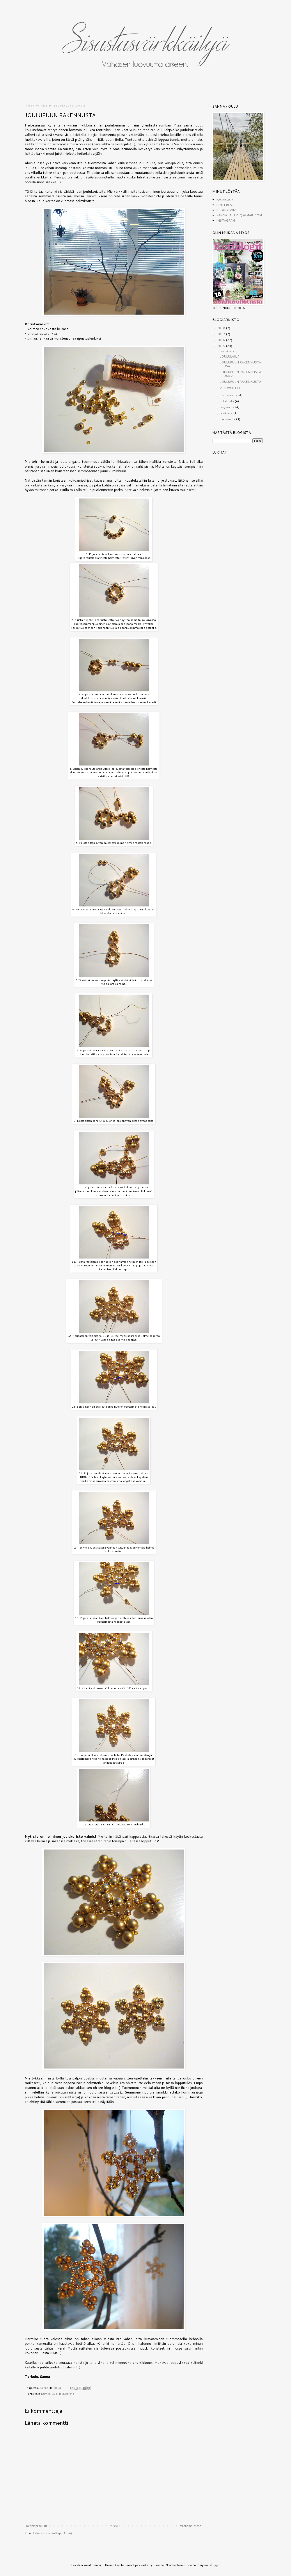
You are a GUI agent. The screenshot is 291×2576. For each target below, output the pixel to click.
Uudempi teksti (36, 2526)
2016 (221, 340)
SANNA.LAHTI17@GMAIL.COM (239, 215)
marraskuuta (229, 395)
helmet (45, 2394)
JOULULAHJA (229, 356)
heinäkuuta (228, 419)
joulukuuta (228, 351)
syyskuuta (228, 407)
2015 (221, 346)
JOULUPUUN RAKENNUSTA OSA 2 (240, 374)
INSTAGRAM (225, 220)
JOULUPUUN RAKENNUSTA (240, 381)
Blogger (214, 2565)
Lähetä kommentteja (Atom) (52, 2533)
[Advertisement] (237, 564)
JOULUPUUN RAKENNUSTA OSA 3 (240, 364)
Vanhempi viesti (191, 2526)
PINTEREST (225, 205)
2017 (221, 334)
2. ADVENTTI (230, 388)
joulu (54, 2394)
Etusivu (113, 2526)
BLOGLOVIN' (226, 210)
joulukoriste (66, 2394)
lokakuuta (228, 401)
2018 (221, 328)
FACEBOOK (225, 200)
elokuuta (227, 413)
